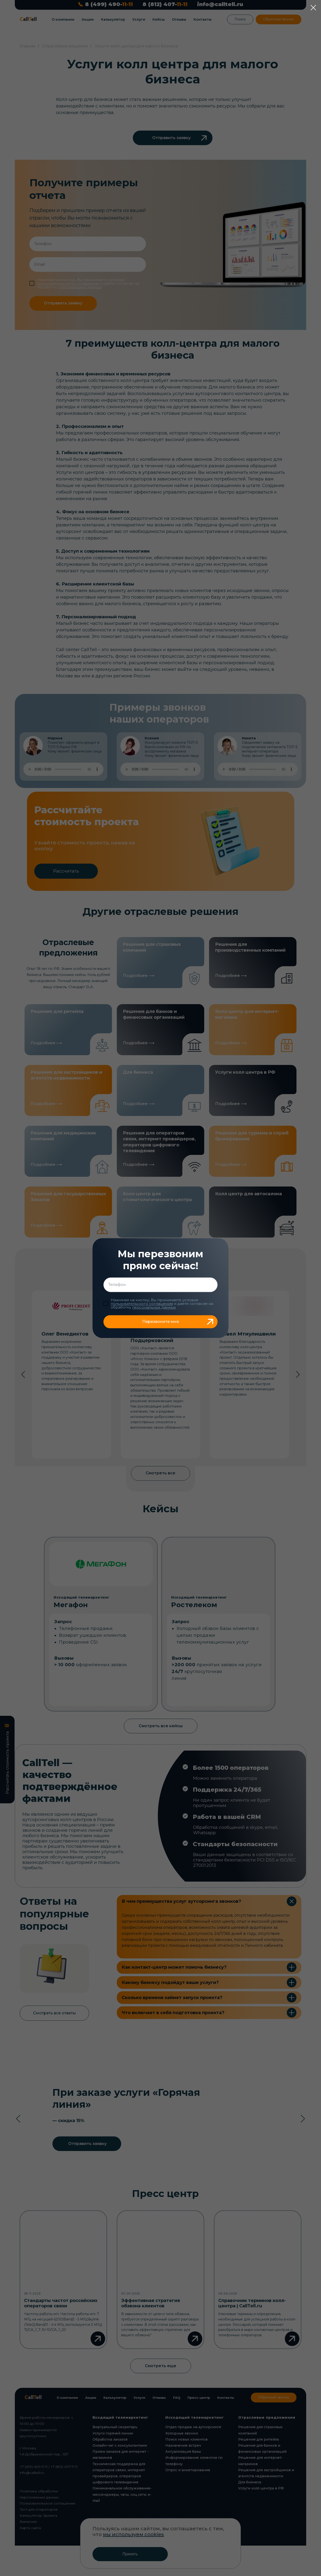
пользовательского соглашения (142, 1303)
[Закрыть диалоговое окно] (313, 7)
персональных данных (154, 1307)
